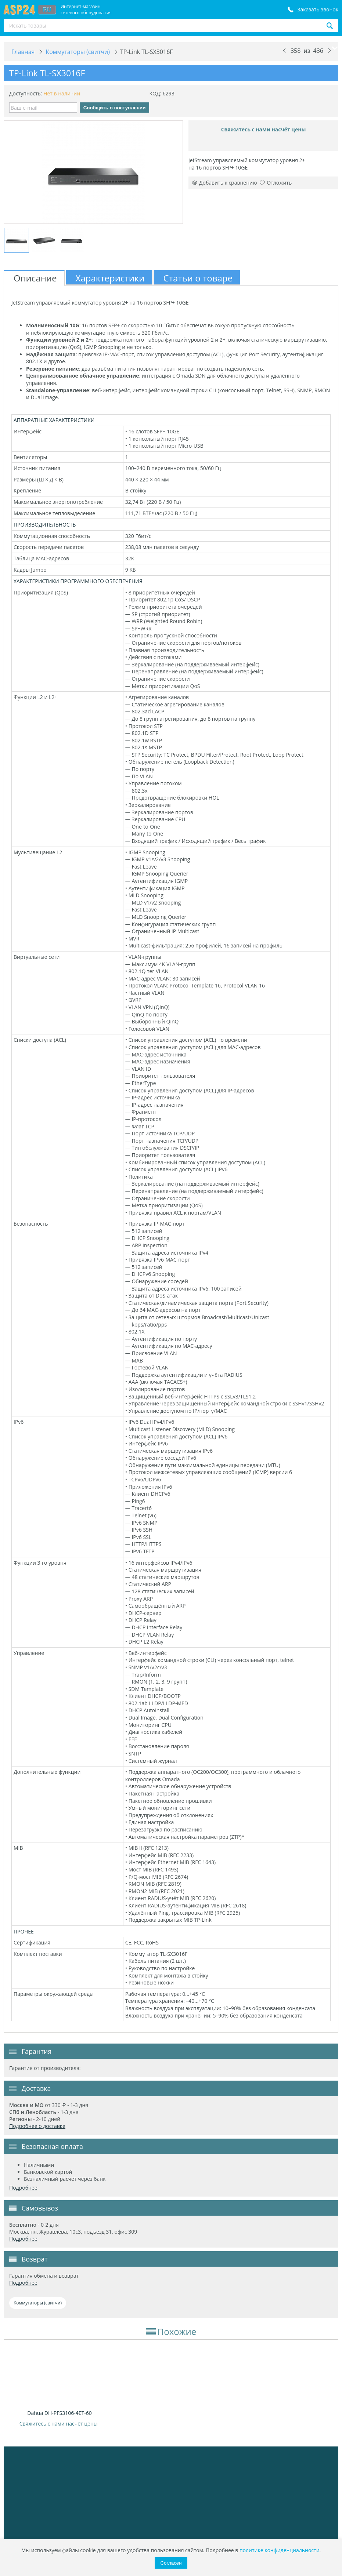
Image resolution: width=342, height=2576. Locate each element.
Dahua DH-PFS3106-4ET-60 (59, 2412)
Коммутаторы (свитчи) (38, 2303)
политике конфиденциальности (280, 2550)
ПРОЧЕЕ (24, 1931)
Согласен (170, 2563)
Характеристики (110, 278)
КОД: (155, 93)
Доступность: (25, 93)
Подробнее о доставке (37, 2125)
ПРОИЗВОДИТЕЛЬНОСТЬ (45, 524)
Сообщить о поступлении (114, 107)
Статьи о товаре (198, 278)
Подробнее (23, 2187)
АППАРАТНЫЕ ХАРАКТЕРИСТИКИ (54, 419)
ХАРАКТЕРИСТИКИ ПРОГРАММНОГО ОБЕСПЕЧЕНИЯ (78, 581)
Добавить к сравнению (224, 182)
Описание (35, 278)
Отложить (276, 182)
